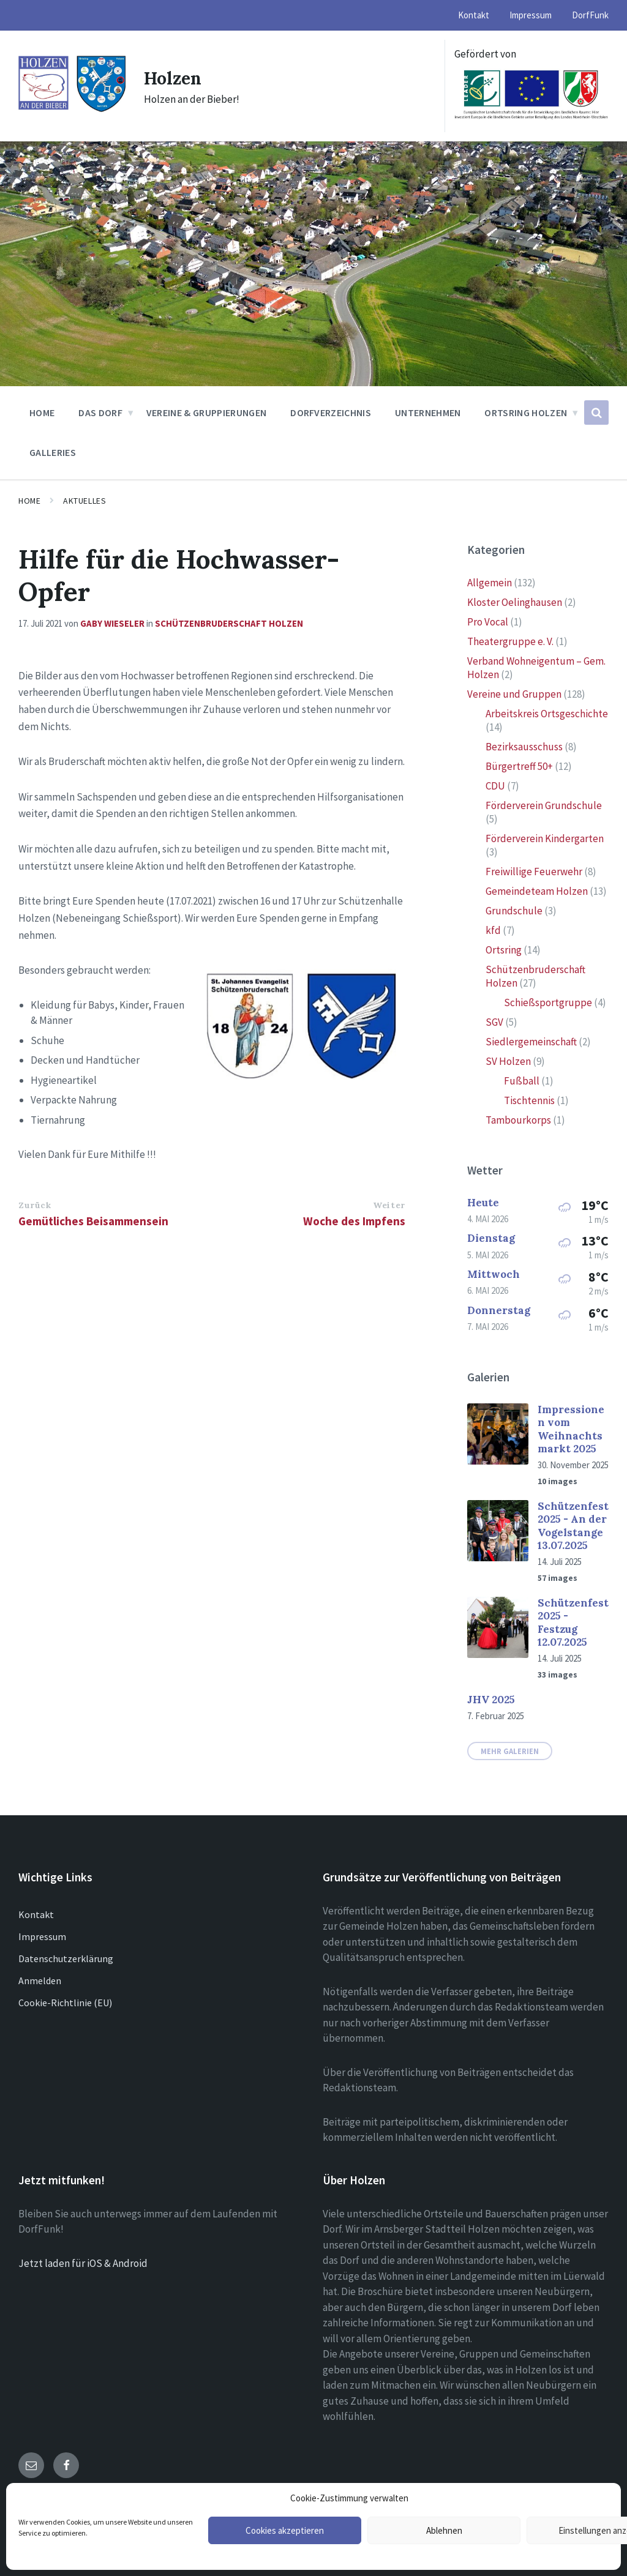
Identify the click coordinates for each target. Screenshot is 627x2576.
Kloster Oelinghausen (514, 602)
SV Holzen (508, 1061)
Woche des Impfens (354, 1221)
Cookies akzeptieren (285, 2530)
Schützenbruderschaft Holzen (229, 623)
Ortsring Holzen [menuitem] (525, 412)
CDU (495, 786)
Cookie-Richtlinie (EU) (65, 2002)
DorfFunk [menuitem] (590, 15)
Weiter (389, 1205)
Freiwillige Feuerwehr (534, 871)
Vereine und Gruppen (514, 694)
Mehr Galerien (510, 1751)
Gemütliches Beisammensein (93, 1221)
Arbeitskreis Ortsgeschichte (547, 713)
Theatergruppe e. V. (510, 641)
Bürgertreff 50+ (519, 766)
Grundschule (514, 910)
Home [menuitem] (41, 412)
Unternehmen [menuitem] (428, 412)
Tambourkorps (518, 1120)
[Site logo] (72, 109)
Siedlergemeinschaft (531, 1041)
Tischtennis (529, 1100)
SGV (494, 1022)
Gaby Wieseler (112, 623)
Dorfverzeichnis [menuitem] (330, 412)
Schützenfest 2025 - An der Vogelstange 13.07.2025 (573, 1525)
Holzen (174, 77)
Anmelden (39, 1980)
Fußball (521, 1081)
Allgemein (489, 582)
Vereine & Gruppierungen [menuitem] (206, 412)
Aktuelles (84, 500)
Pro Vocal (487, 622)
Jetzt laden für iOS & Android (83, 2263)
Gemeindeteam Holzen (537, 891)
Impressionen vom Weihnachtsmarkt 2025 (571, 1429)
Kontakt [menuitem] (473, 15)
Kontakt (36, 1914)
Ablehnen (444, 2530)
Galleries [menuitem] (52, 452)
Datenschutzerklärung (65, 1958)
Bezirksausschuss (524, 746)
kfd (493, 930)
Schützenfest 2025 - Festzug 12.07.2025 (573, 1622)
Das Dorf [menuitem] (100, 412)
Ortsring (504, 950)
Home (29, 500)
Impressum (42, 1936)
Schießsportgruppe (548, 1002)
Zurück (34, 1205)
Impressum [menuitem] (530, 15)
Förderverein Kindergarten (545, 838)
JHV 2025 (491, 1699)
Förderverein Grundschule (544, 805)
